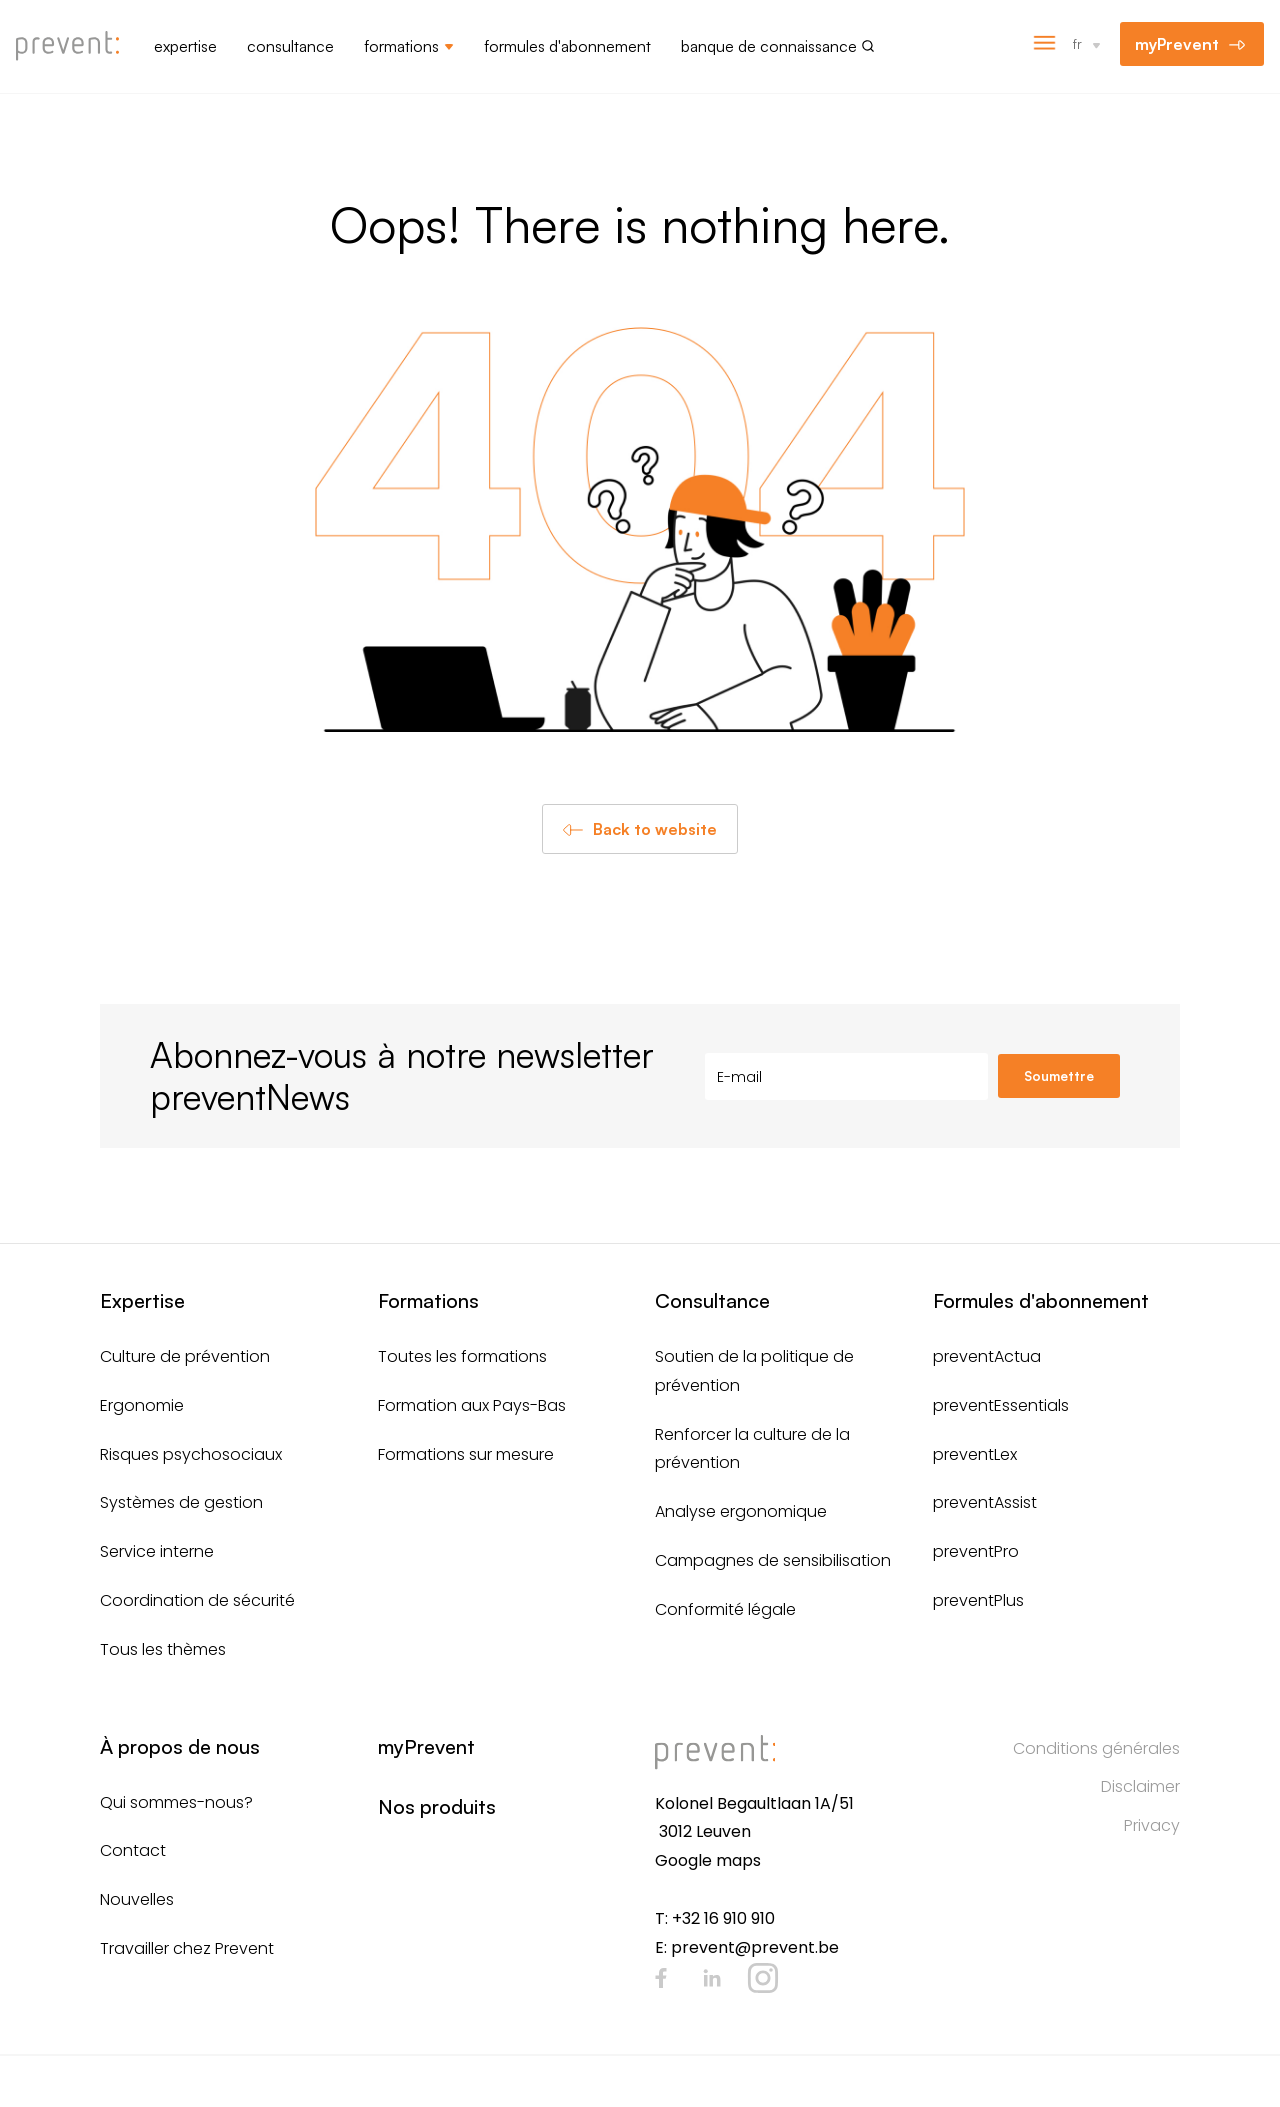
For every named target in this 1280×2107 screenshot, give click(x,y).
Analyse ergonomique (741, 1511)
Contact (133, 1850)
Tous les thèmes (163, 1649)
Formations (401, 46)
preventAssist (985, 1502)
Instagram (763, 1978)
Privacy (1152, 1825)
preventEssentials (1001, 1405)
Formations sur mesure (466, 1454)
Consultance (290, 46)
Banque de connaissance (769, 46)
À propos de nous (180, 1746)
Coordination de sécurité (197, 1600)
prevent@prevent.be (755, 1947)
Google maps (708, 1860)
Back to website (655, 829)
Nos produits (437, 1806)
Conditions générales (1096, 1748)
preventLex (975, 1454)
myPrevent (1177, 44)
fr (1077, 43)
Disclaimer (1140, 1786)
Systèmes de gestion (181, 1502)
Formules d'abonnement (567, 46)
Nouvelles (137, 1899)
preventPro (976, 1551)
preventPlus (978, 1600)
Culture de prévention (185, 1356)
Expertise (185, 46)
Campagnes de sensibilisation (773, 1560)
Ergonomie (142, 1405)
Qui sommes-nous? (176, 1802)
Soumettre (1059, 1076)
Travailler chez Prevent (187, 1948)
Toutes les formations (462, 1356)
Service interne (157, 1551)
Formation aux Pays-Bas (472, 1405)
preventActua (987, 1356)
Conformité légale (725, 1609)
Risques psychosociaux (191, 1454)
